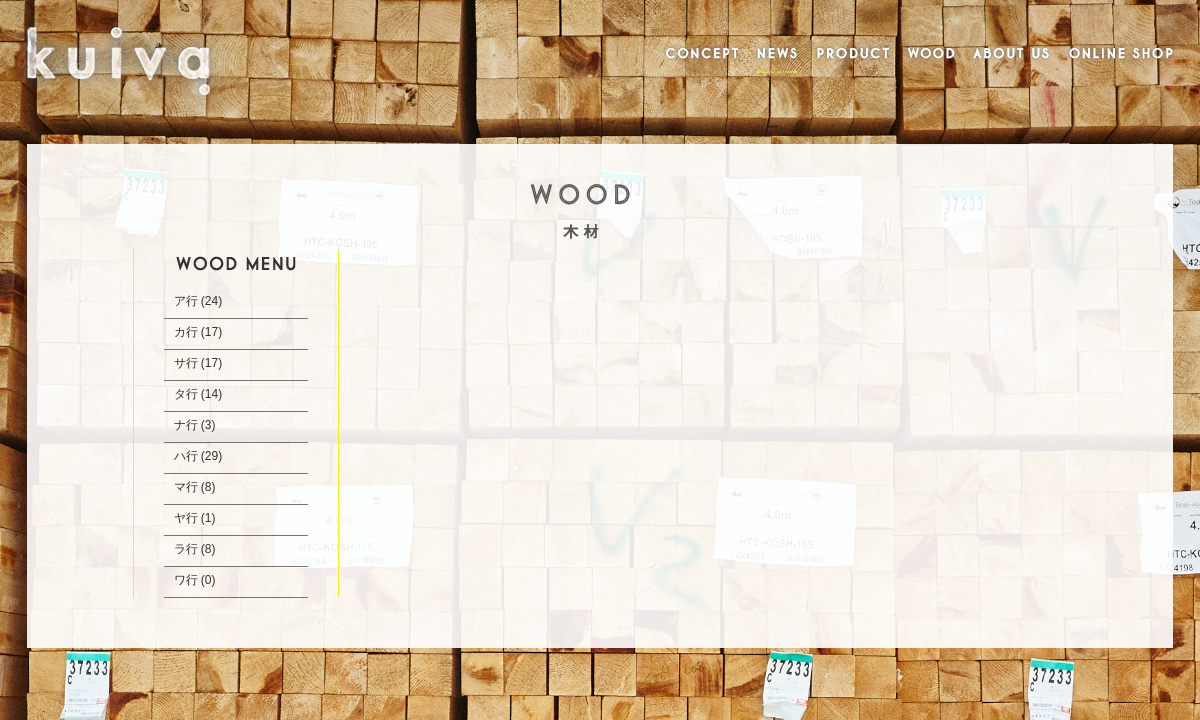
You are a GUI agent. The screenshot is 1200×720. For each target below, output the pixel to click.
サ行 (186, 363)
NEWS (778, 55)
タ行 (186, 394)
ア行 (186, 301)
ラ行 (186, 549)
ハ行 (186, 456)
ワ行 (186, 580)
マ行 (186, 487)
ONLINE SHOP (1122, 55)
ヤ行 (186, 518)
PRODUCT (853, 55)
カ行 (186, 332)
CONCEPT (699, 55)
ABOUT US (1011, 55)
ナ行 (186, 425)
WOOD (931, 55)
